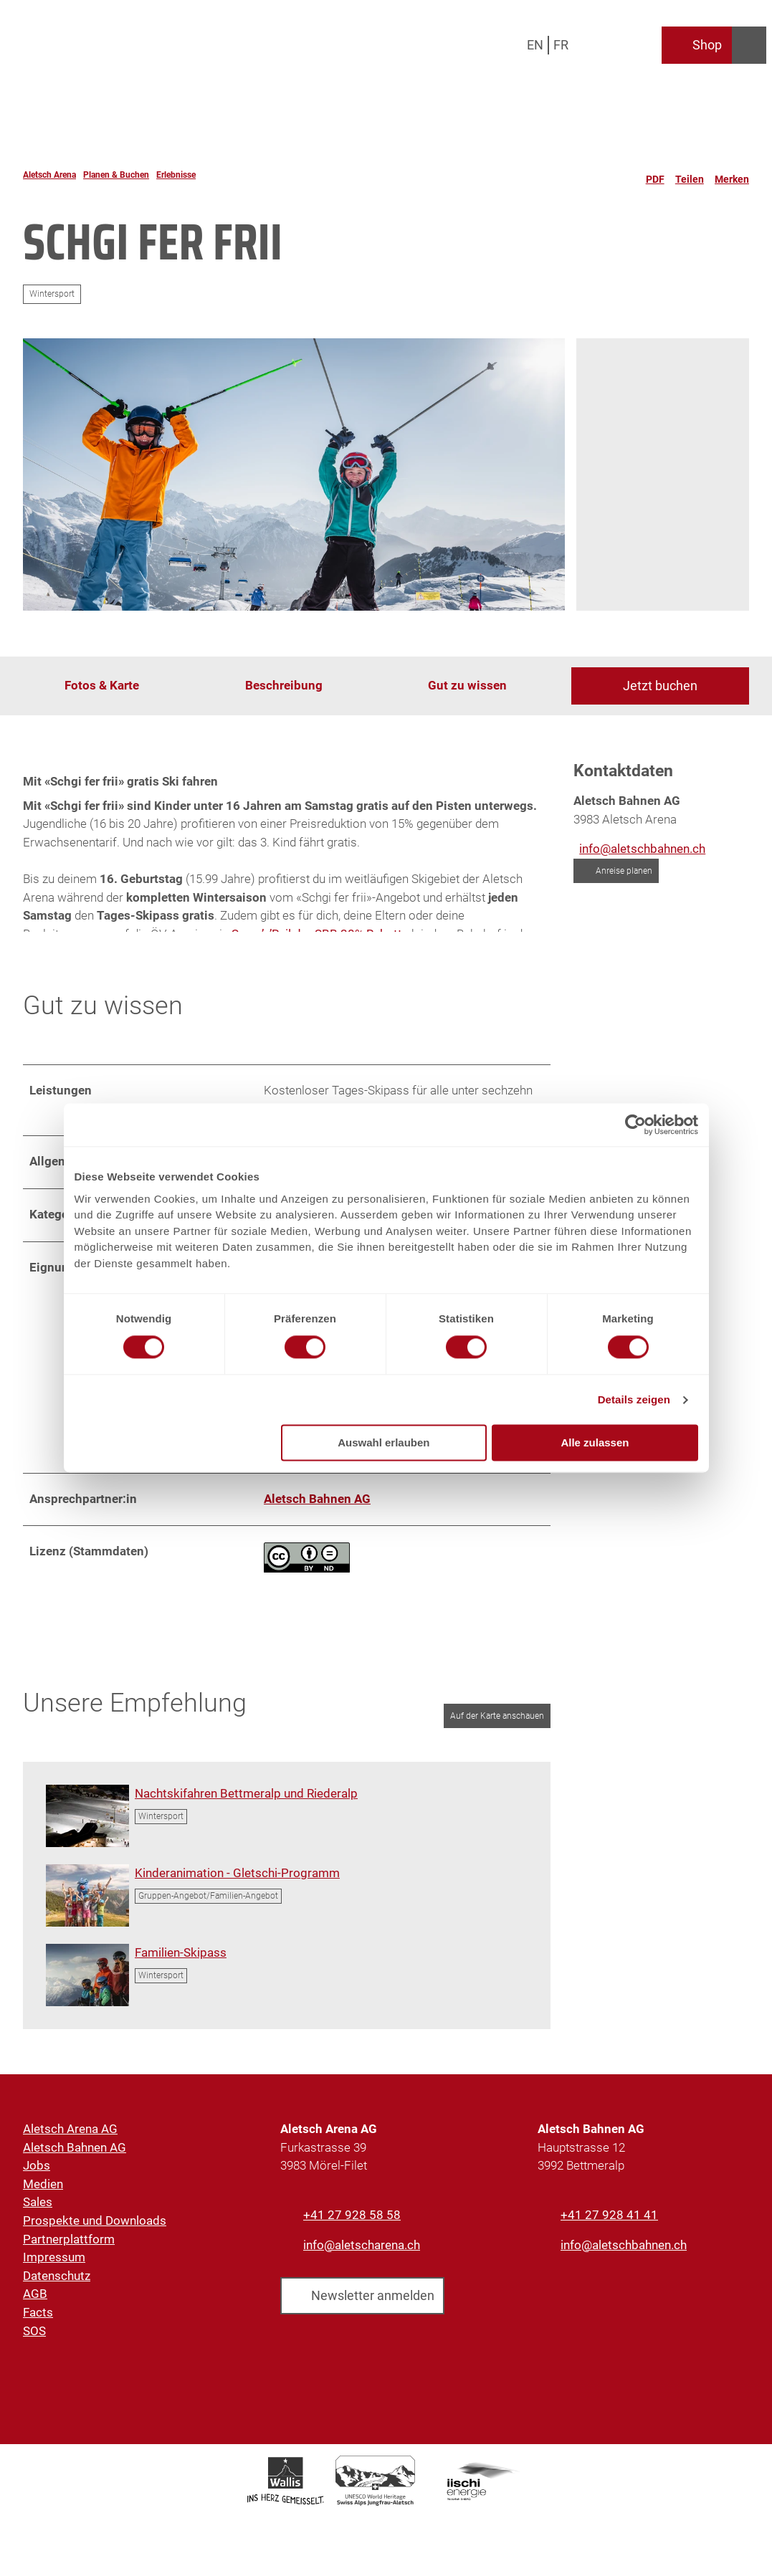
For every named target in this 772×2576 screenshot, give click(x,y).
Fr (560, 44)
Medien (43, 2196)
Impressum (54, 2270)
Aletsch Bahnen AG (74, 2159)
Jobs (36, 2178)
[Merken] (732, 175)
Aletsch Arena (49, 175)
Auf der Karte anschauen (497, 1727)
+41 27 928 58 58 (352, 2227)
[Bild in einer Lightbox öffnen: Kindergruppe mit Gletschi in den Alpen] (87, 1907)
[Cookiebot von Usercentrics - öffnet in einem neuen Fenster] (635, 1124)
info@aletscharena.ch (361, 2256)
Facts (38, 2324)
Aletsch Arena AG (70, 2141)
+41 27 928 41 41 (609, 2227)
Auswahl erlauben (383, 1443)
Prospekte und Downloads (94, 2233)
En (535, 44)
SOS (34, 2343)
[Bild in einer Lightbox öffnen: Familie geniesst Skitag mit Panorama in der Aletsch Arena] (87, 1986)
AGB (35, 2306)
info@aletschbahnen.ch (624, 2256)
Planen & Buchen (116, 175)
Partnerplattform (69, 2251)
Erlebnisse (176, 175)
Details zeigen (634, 1399)
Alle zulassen (595, 1443)
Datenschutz (56, 2288)
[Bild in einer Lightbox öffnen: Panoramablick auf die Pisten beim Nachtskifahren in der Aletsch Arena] (87, 1827)
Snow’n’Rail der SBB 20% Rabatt (317, 933)
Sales (37, 2215)
